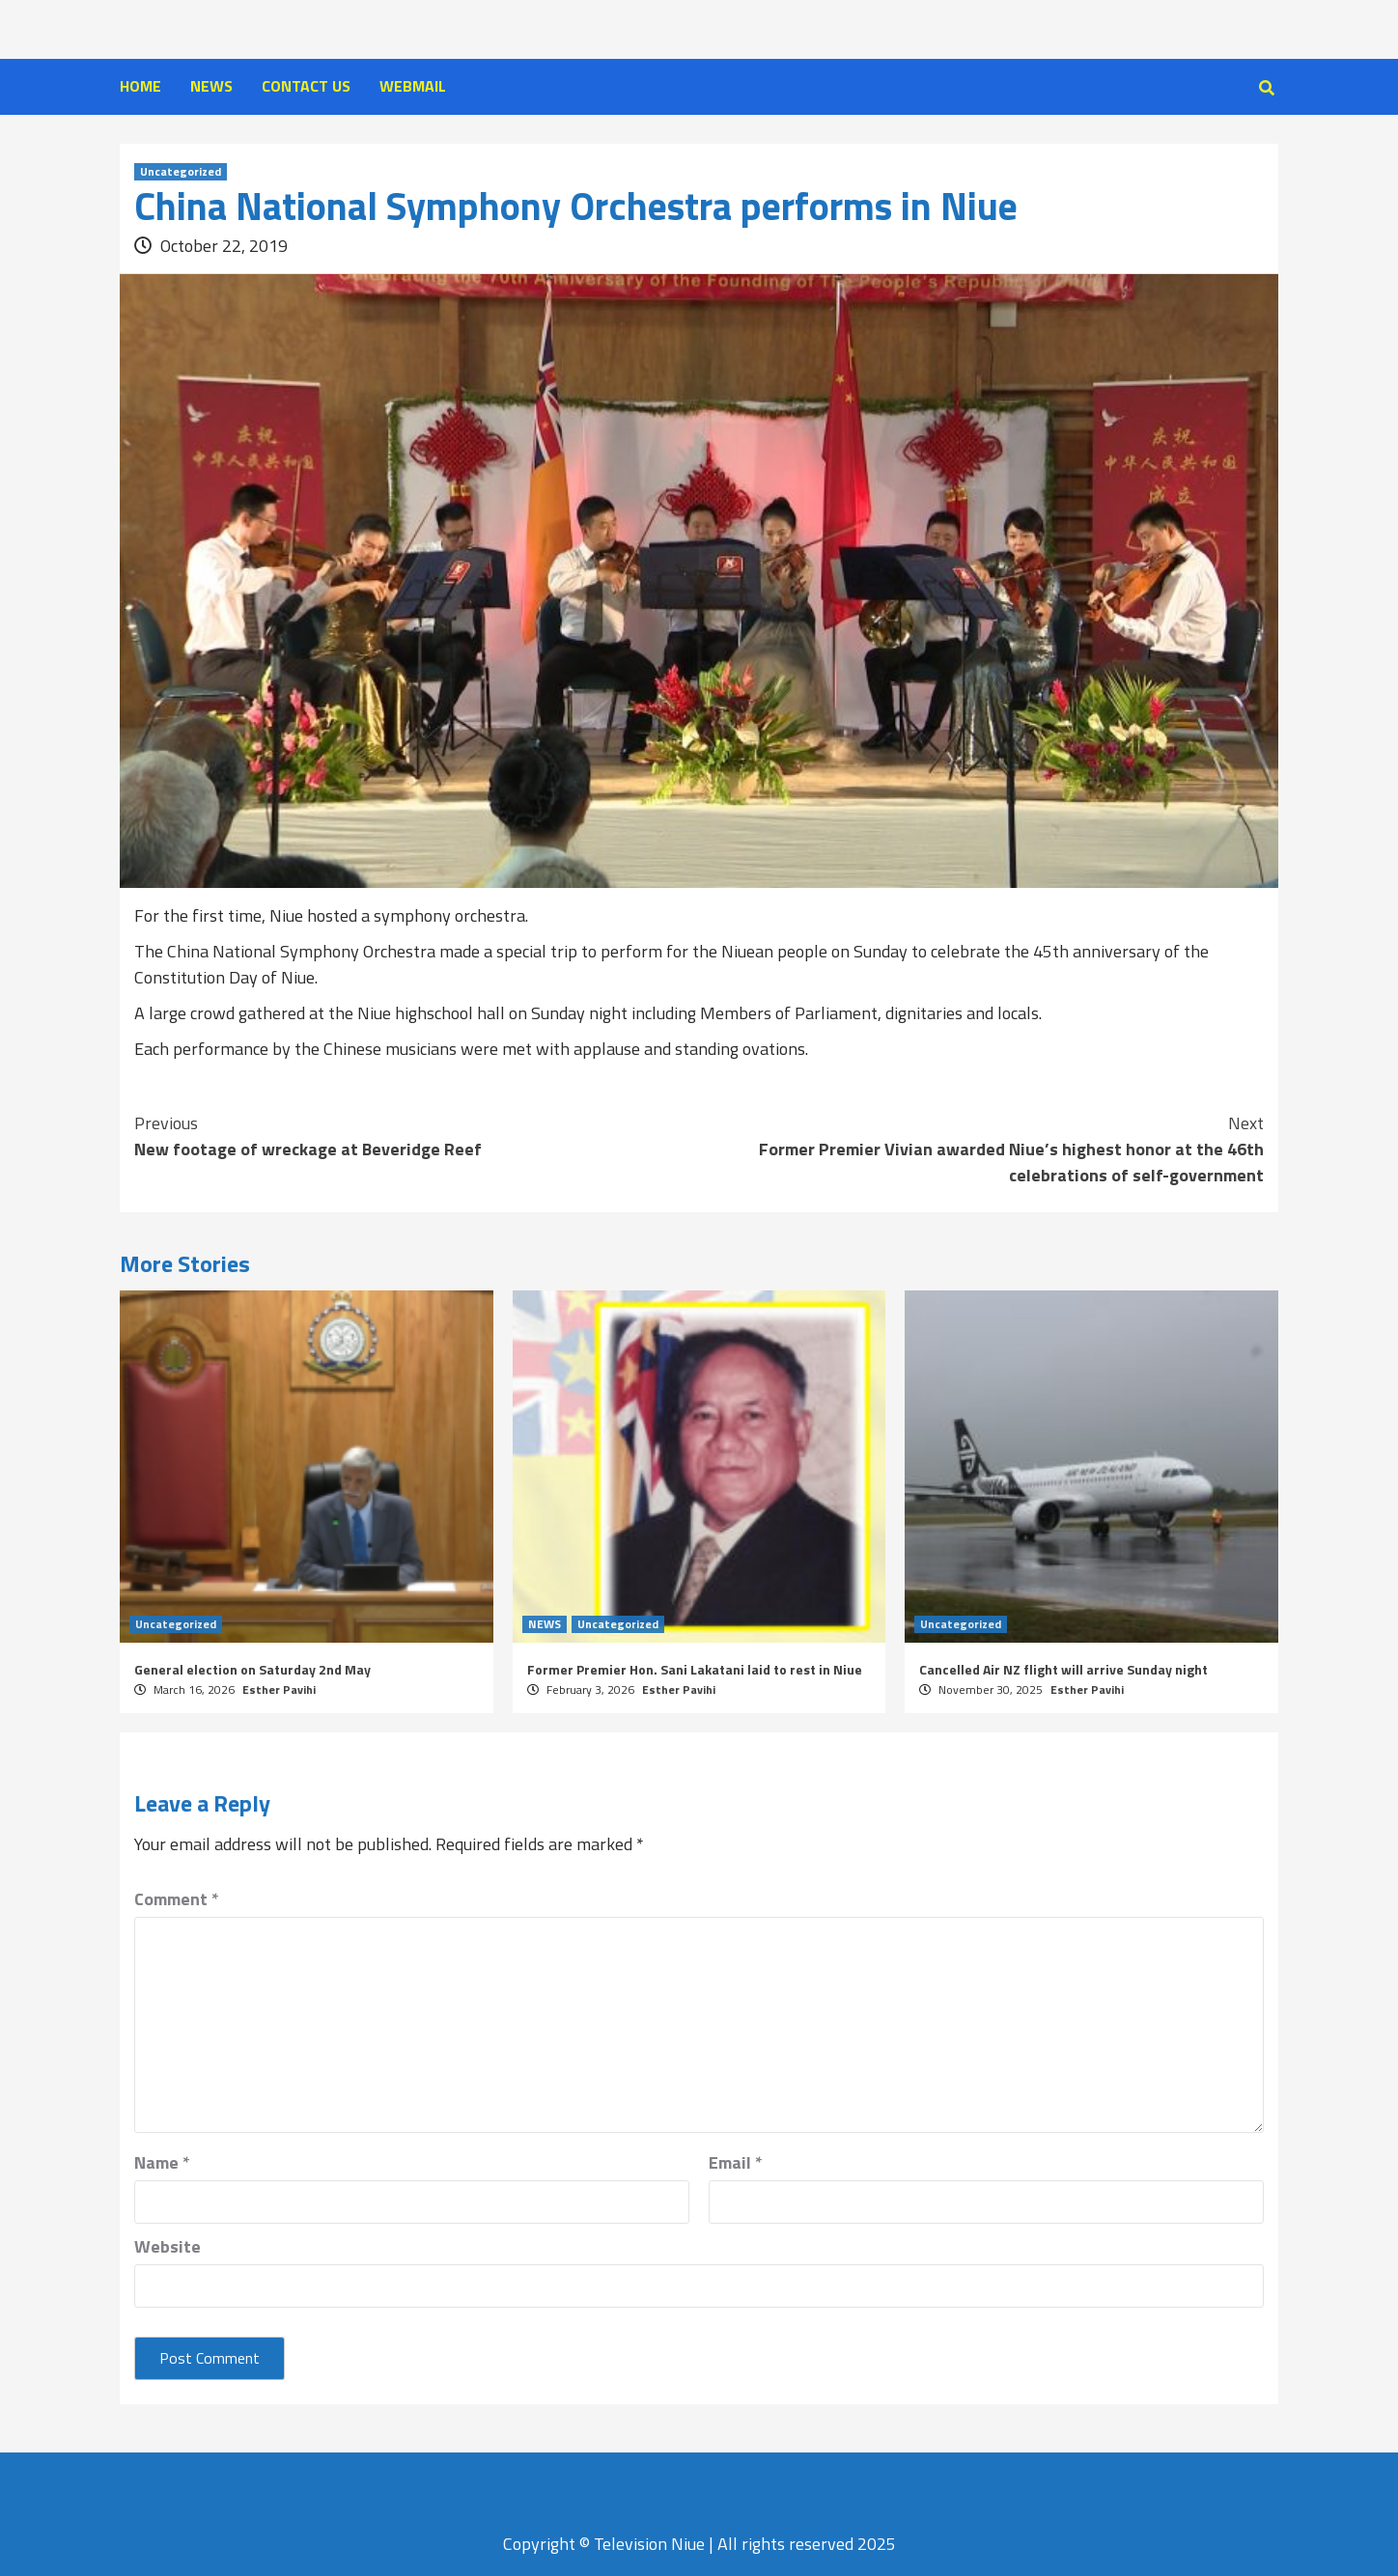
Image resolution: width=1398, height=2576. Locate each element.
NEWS (211, 85)
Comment (176, 1899)
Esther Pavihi (279, 1689)
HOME (140, 85)
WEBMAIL (412, 85)
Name (162, 2162)
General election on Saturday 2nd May (252, 1669)
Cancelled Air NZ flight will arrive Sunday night (1063, 1669)
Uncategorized (180, 171)
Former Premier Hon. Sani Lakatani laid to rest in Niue (694, 1669)
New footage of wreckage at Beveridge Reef (416, 1136)
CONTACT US (306, 85)
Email (736, 2162)
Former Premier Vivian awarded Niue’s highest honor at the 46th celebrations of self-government (981, 1149)
